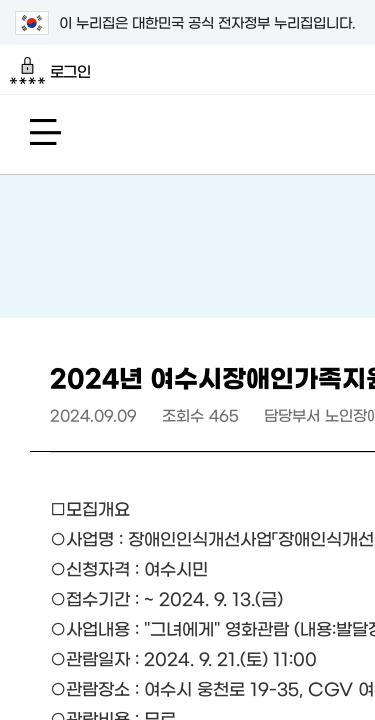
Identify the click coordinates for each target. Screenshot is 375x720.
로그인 (50, 71)
